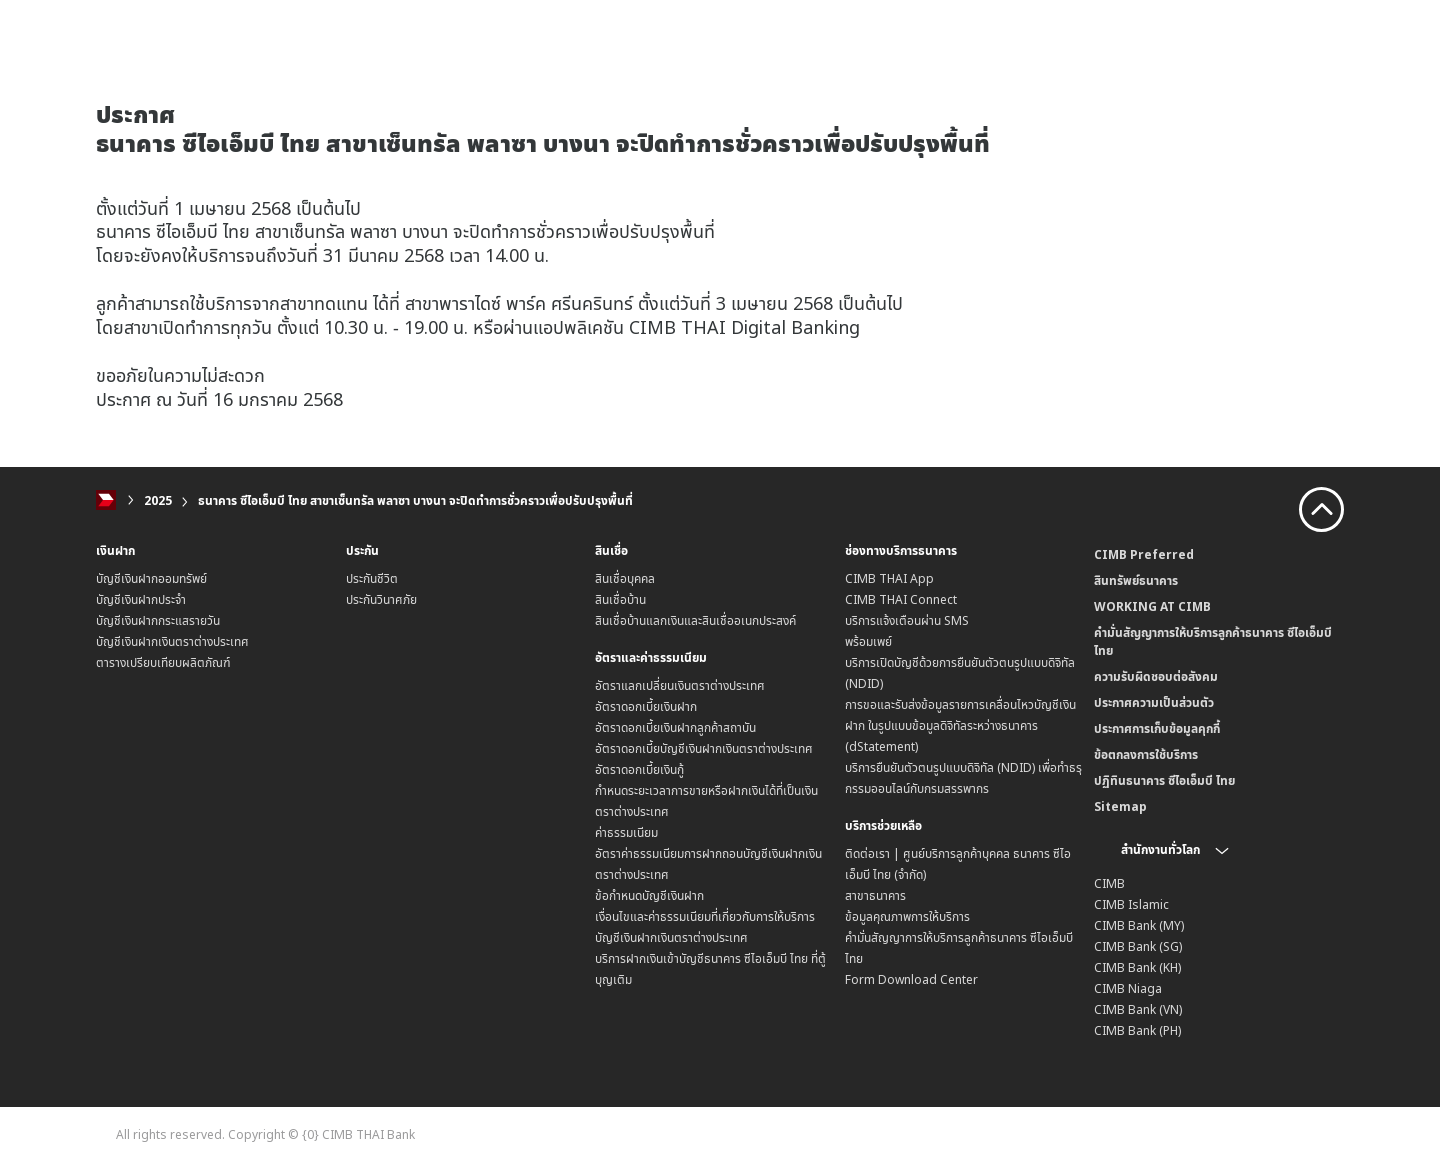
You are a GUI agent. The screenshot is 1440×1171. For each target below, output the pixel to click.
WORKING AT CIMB (1152, 606)
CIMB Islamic (1131, 904)
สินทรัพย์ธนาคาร (1136, 580)
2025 (158, 500)
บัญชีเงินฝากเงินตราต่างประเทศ (172, 641)
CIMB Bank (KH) (1137, 967)
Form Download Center (911, 979)
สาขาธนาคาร (875, 895)
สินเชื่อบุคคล (625, 578)
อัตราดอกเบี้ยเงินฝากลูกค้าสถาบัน (675, 727)
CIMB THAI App (889, 578)
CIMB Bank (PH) (1137, 1030)
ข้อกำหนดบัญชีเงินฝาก (649, 895)
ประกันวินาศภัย (381, 599)
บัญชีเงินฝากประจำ (141, 599)
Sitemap (1120, 806)
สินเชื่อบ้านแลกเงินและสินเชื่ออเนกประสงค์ (695, 620)
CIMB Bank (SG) (1138, 946)
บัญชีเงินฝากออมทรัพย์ (151, 578)
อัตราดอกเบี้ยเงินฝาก (646, 706)
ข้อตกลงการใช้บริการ (1146, 754)
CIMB (1109, 883)
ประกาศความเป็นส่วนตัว (1154, 702)
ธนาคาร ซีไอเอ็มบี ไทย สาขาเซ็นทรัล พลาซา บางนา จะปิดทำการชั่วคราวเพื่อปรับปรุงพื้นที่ (415, 500)
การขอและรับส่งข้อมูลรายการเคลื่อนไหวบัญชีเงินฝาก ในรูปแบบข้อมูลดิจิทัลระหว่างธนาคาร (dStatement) (960, 725)
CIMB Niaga (1128, 988)
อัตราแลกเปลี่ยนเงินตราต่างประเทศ (680, 685)
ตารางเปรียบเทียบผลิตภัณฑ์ (163, 662)
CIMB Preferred (1144, 554)
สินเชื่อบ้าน (620, 599)
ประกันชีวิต (372, 578)
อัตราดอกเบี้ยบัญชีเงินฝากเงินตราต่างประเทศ (704, 748)
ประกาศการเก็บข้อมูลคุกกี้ (1157, 728)
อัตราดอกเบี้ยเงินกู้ (639, 769)
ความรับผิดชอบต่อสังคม (1156, 676)
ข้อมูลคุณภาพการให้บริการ (907, 916)
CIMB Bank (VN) (1138, 1009)
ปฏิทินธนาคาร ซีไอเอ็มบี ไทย (1164, 780)
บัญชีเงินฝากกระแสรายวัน (158, 620)
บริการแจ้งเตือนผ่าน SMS (907, 620)
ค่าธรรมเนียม (626, 832)
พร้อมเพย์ (868, 641)
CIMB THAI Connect (901, 599)
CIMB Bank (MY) (1139, 925)
